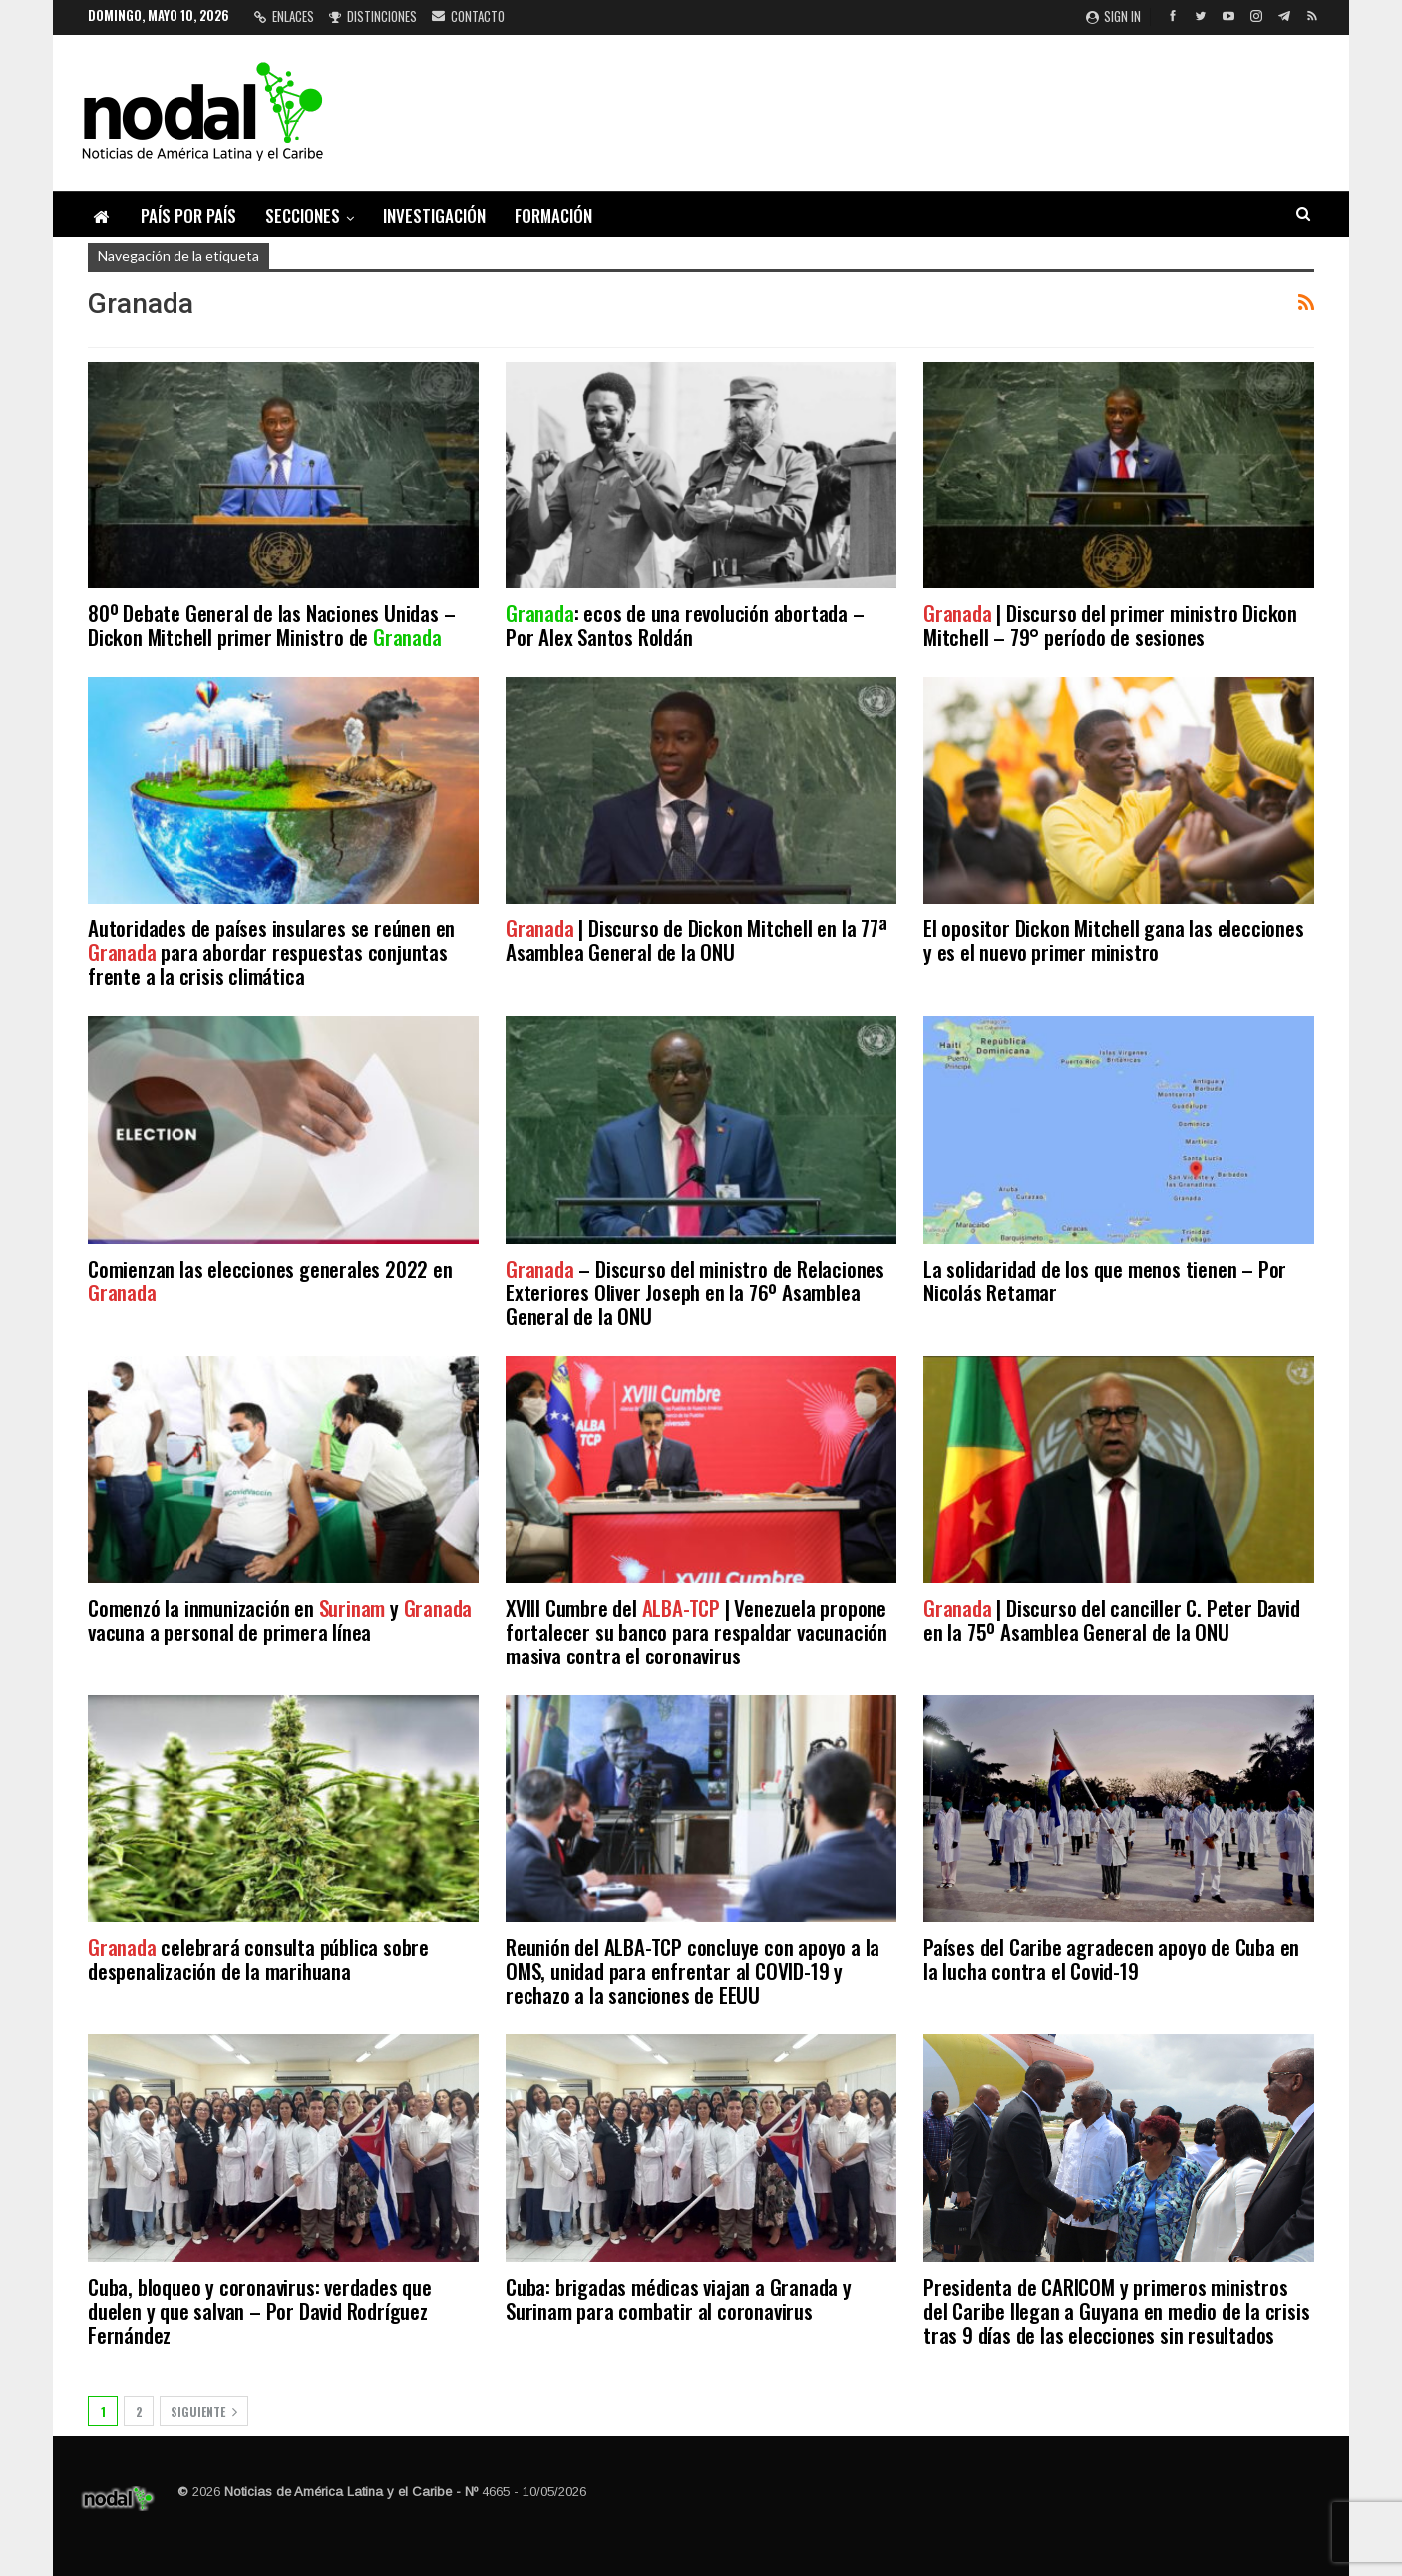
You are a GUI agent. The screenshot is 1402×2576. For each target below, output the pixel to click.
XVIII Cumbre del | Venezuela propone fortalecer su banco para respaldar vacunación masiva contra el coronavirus (696, 1631)
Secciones (302, 215)
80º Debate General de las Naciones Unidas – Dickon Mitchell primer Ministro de (271, 624)
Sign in (1113, 16)
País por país (188, 215)
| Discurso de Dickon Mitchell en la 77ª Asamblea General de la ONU (696, 940)
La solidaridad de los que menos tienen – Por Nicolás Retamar (1104, 1280)
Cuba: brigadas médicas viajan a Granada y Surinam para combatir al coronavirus (679, 2298)
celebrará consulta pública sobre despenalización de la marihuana (258, 1958)
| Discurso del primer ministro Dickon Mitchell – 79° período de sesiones (1110, 624)
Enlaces (284, 16)
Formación (553, 215)
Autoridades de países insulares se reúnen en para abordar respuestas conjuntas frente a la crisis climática (271, 952)
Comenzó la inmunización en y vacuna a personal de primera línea (280, 1619)
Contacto (468, 16)
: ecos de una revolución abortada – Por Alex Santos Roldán (685, 624)
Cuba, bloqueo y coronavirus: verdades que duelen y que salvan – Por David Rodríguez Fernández (260, 2310)
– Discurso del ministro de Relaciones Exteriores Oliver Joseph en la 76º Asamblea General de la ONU (695, 1292)
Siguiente (204, 2411)
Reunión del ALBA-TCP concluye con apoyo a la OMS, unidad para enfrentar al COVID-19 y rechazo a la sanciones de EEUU (692, 1970)
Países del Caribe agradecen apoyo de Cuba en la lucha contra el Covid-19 (1111, 1958)
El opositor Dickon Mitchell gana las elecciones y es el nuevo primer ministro (1113, 940)
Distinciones (373, 16)
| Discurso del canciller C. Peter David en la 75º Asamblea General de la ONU (1111, 1619)
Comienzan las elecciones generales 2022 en (270, 1280)
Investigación (434, 215)
